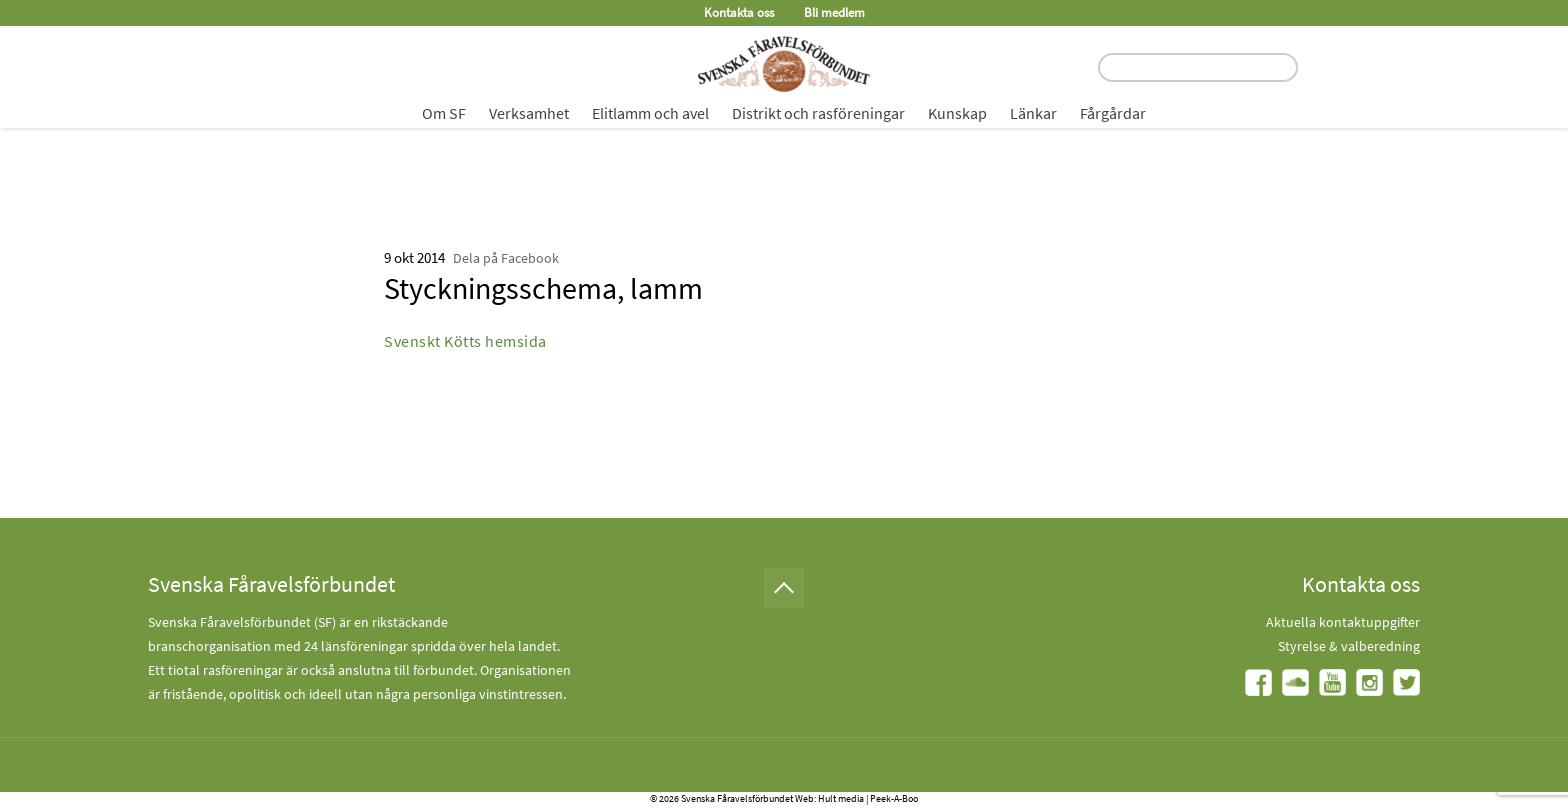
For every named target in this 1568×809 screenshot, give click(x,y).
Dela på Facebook (506, 258)
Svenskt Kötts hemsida (465, 341)
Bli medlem (834, 12)
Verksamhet (529, 113)
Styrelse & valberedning (1349, 646)
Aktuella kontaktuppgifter (1343, 622)
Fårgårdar (1113, 113)
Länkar (1033, 113)
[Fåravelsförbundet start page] (784, 64)
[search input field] (1198, 67)
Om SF (444, 113)
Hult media (841, 798)
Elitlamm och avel (650, 113)
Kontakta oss (739, 12)
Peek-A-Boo (894, 798)
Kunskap (957, 113)
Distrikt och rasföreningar (818, 113)
